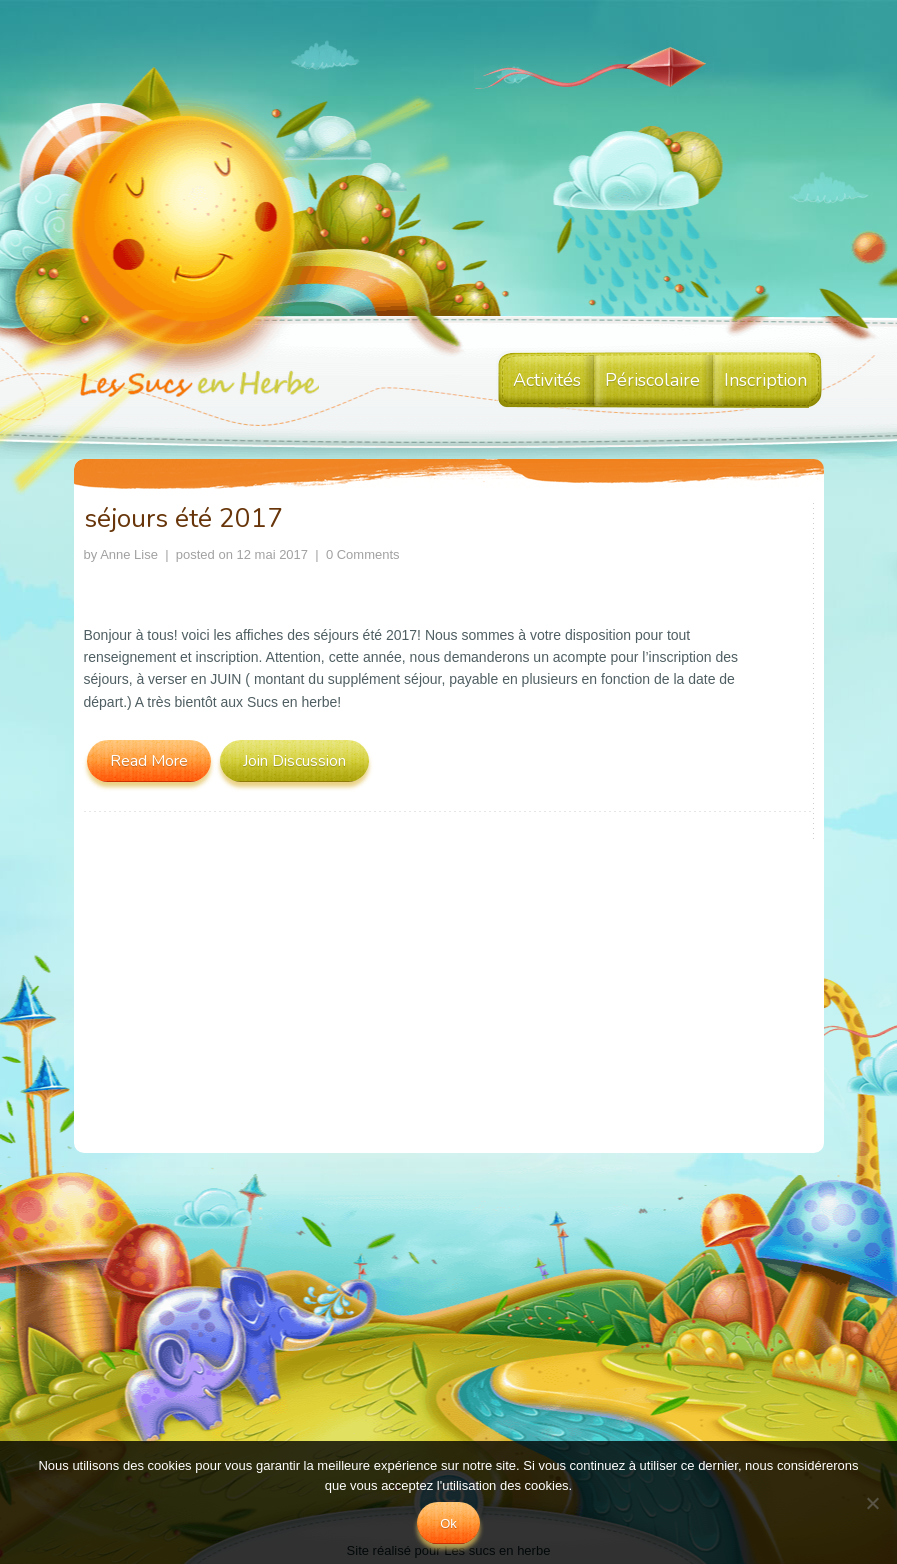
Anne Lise (129, 554)
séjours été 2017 (183, 518)
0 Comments (363, 554)
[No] (872, 1503)
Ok (448, 1523)
